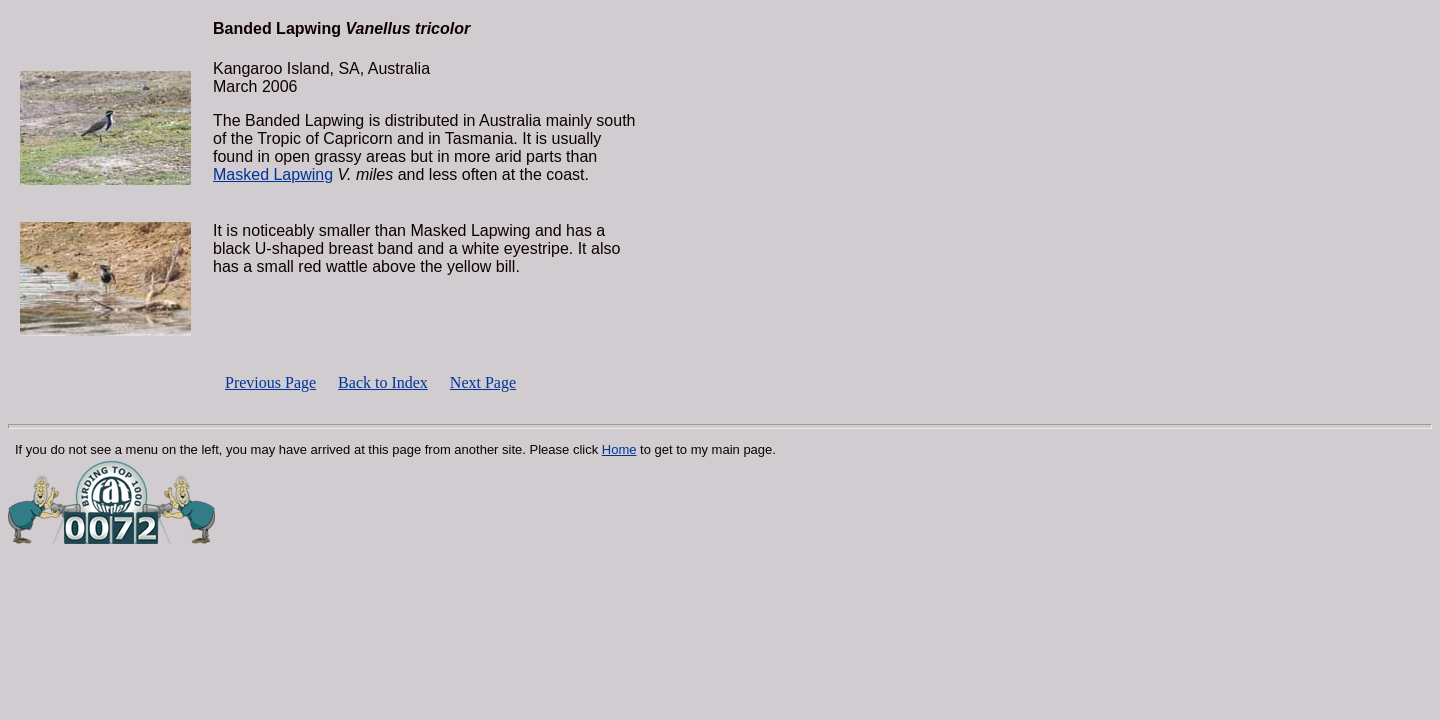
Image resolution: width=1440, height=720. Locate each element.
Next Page (483, 382)
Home (619, 449)
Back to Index (383, 382)
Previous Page (270, 382)
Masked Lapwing (273, 174)
